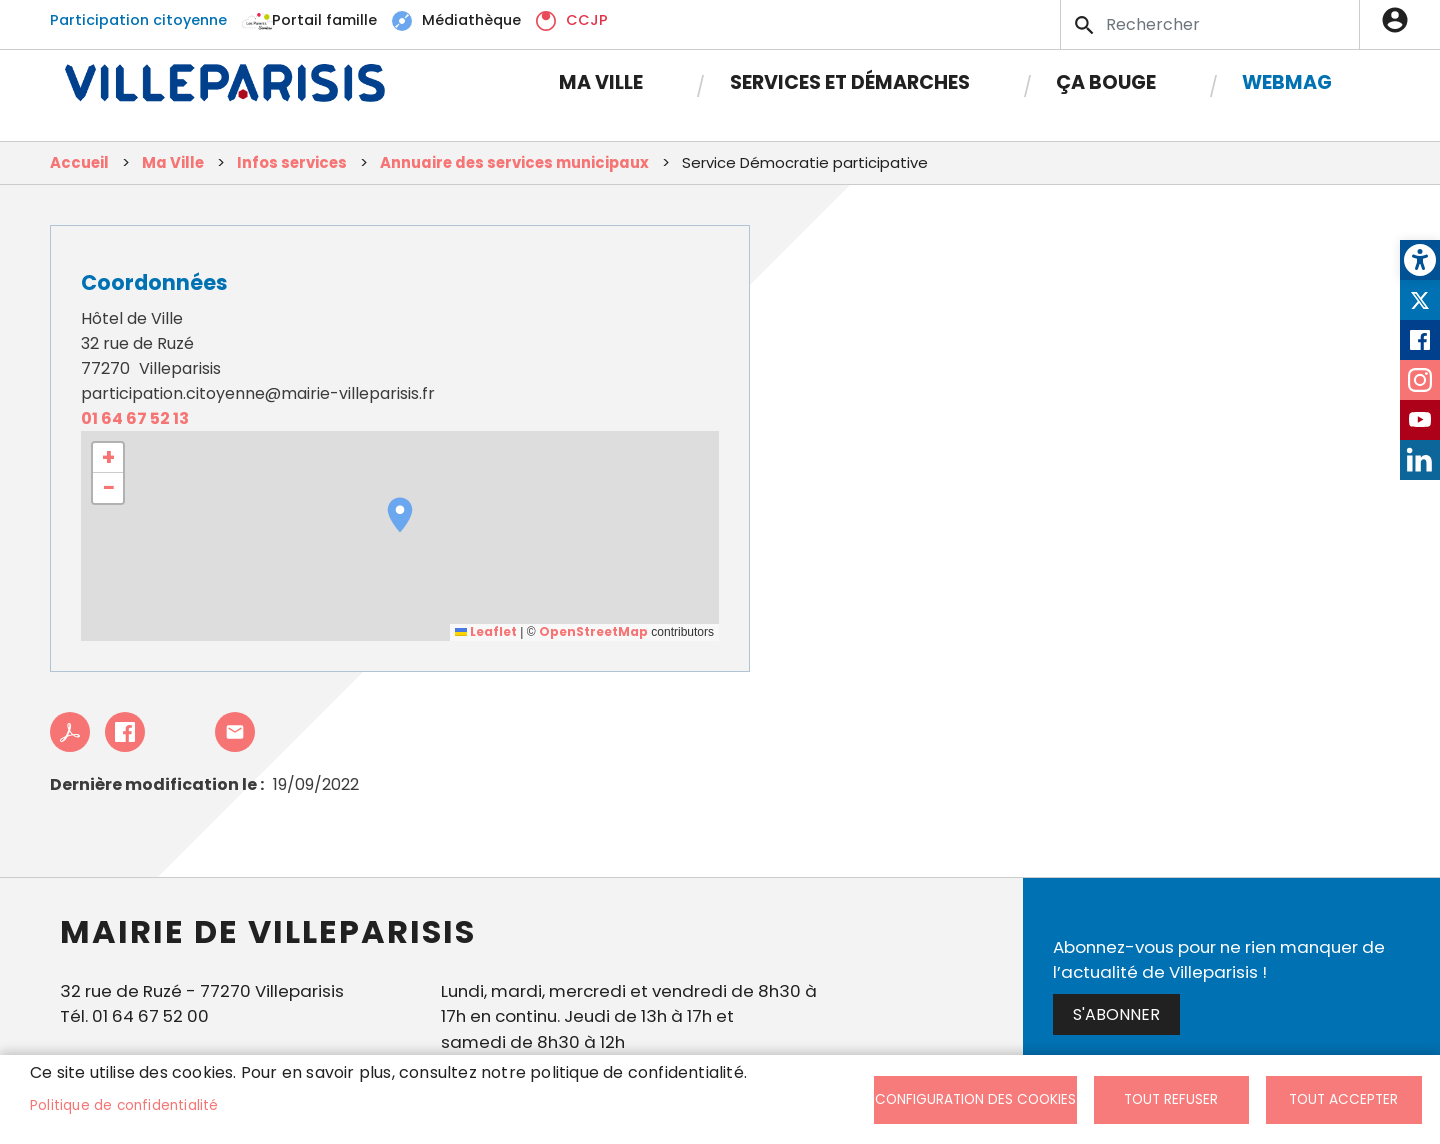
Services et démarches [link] (850, 82)
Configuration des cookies (975, 1099)
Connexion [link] (1400, 20)
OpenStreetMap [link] (593, 631)
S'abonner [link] (1116, 1014)
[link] (1420, 260)
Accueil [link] (79, 162)
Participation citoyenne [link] (138, 20)
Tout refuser (1171, 1099)
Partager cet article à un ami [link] (235, 732)
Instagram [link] (1420, 380)
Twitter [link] (1420, 300)
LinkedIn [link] (1420, 460)
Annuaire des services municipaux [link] (514, 162)
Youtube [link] (1420, 420)
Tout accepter (1343, 1099)
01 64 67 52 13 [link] (135, 418)
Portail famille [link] (324, 20)
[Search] (1210, 24)
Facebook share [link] (125, 732)
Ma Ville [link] (601, 82)
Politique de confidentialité (124, 1105)
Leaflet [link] (486, 631)
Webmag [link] (1287, 82)
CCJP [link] (587, 20)
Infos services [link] (292, 162)
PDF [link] (70, 732)
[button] (400, 515)
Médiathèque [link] (471, 20)
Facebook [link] (1420, 340)
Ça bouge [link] (1106, 82)
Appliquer (1086, 25)
